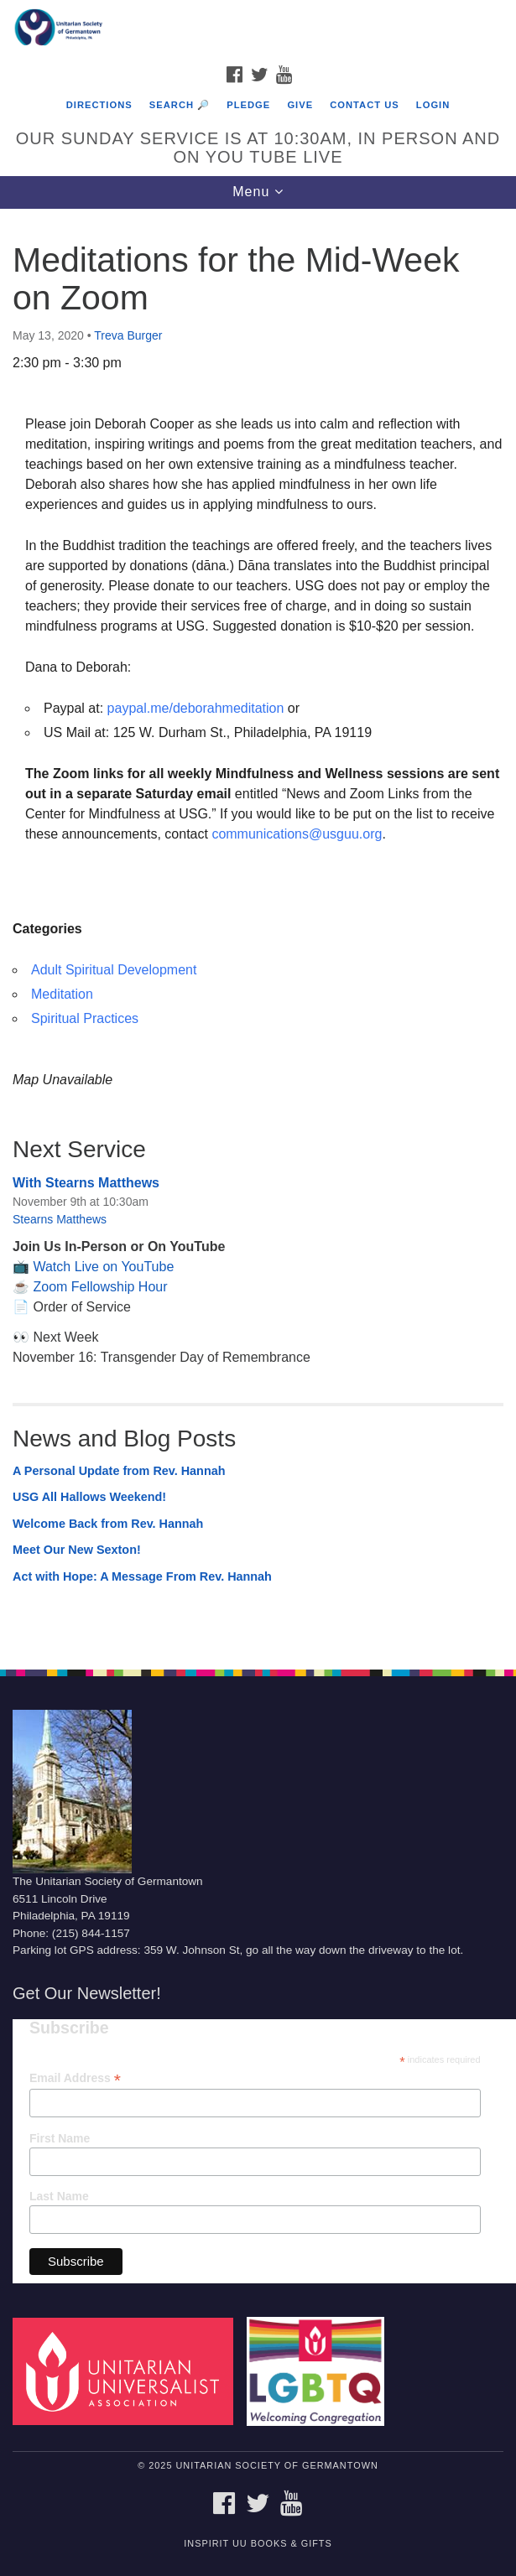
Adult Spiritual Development (113, 970)
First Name (59, 2138)
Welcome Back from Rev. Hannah (108, 1523)
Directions (99, 105)
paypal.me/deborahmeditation (195, 708)
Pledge (248, 105)
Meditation (62, 994)
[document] (258, 930)
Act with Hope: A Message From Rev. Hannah (142, 1576)
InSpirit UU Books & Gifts (257, 2543)
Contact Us (364, 105)
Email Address (75, 2078)
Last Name (59, 2196)
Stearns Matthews (60, 1219)
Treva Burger (128, 335)
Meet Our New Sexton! (77, 1549)
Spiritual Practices (84, 1018)
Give (300, 105)
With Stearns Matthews (86, 1183)
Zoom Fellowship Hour (100, 1287)
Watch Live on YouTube (103, 1266)
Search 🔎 (179, 105)
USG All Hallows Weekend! (89, 1497)
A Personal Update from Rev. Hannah (119, 1471)
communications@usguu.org (296, 834)
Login (433, 105)
